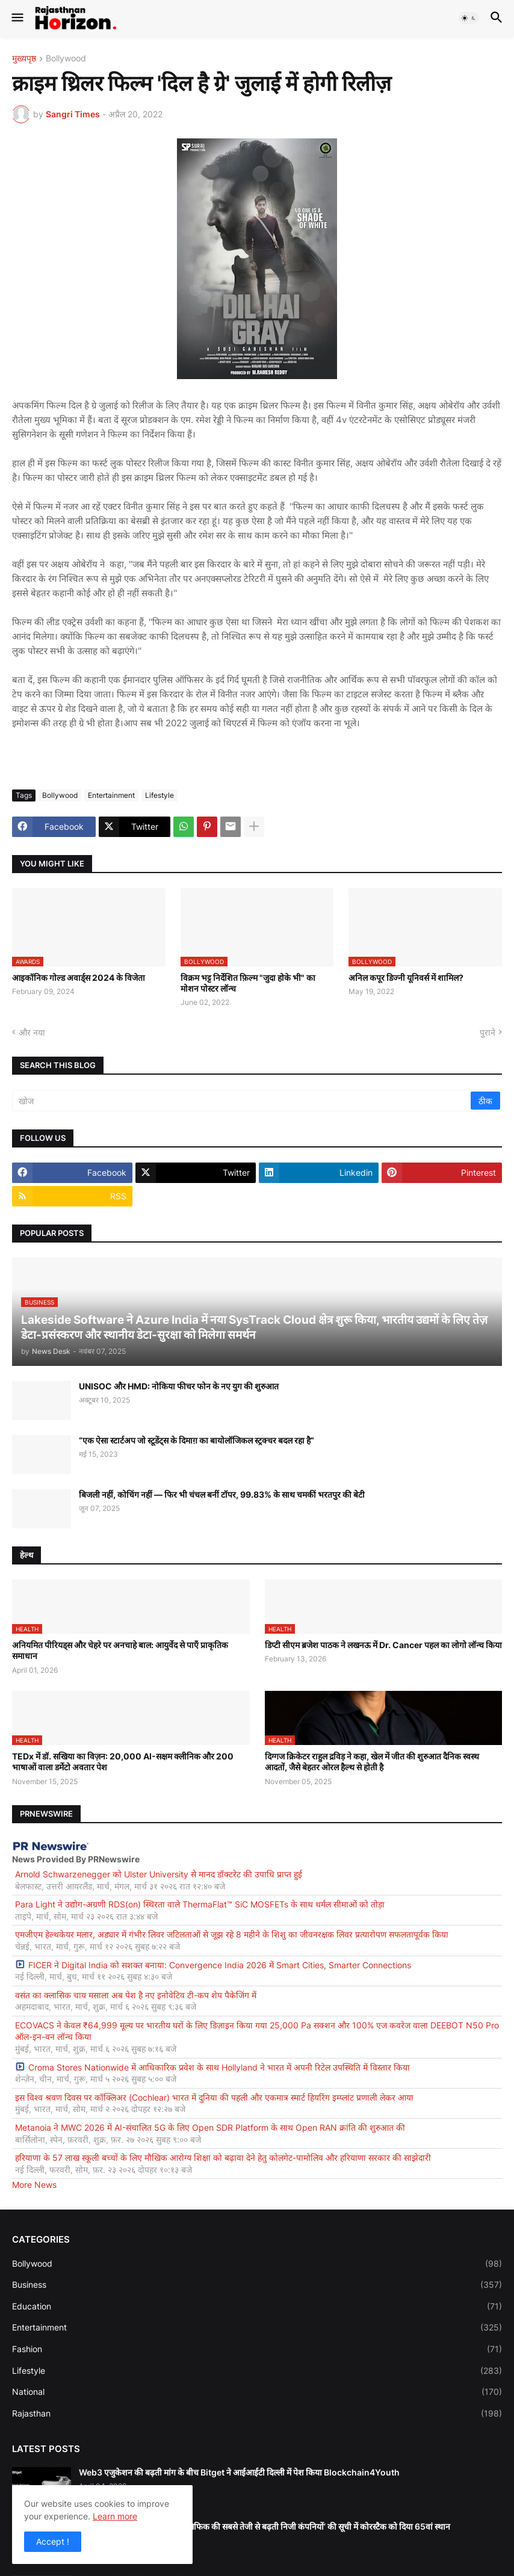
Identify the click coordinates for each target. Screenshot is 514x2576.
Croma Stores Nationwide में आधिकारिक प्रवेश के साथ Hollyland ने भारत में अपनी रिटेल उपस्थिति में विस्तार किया (212, 2067)
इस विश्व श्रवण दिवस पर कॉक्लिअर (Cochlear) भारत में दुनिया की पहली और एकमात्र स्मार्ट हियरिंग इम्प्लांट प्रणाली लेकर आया (214, 2097)
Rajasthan (257, 2414)
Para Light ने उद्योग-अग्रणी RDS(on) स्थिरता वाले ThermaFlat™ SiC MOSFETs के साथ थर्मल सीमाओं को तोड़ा (200, 1904)
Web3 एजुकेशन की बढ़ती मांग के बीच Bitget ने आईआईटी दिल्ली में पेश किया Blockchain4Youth (239, 2472)
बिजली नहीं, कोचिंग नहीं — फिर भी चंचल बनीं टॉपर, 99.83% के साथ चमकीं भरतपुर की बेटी (222, 1494)
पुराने (487, 1032)
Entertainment (111, 795)
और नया (32, 1032)
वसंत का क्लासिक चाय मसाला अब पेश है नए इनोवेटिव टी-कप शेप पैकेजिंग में (135, 1995)
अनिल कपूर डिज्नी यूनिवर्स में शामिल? (405, 977)
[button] (16, 18)
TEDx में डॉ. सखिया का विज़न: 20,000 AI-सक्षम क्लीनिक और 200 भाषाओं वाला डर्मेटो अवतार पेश (123, 1761)
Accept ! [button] (52, 2541)
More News (34, 2184)
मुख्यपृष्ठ (24, 58)
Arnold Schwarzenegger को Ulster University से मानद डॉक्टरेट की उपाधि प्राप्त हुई (158, 1874)
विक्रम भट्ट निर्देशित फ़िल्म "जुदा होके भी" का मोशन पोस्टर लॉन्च (248, 982)
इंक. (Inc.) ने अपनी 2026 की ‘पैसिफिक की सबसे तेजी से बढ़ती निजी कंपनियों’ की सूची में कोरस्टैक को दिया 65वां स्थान (264, 2526)
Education (257, 2306)
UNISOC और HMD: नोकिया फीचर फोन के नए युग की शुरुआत (179, 1386)
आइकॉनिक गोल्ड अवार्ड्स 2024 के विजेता (78, 977)
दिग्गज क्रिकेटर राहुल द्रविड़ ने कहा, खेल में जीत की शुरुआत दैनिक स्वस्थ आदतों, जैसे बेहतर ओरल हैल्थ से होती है (372, 1761)
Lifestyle (159, 795)
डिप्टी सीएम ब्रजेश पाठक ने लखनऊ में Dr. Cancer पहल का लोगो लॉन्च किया (383, 1645)
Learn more (115, 2516)
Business (257, 2285)
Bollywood (66, 58)
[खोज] (242, 1101)
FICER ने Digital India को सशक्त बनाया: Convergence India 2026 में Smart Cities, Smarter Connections (213, 1965)
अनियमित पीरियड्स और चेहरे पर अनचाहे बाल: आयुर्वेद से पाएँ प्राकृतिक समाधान (120, 1650)
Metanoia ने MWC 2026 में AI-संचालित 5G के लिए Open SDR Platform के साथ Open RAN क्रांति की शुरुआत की (210, 2127)
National (257, 2392)
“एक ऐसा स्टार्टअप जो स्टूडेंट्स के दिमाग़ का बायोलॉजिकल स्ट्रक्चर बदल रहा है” (196, 1440)
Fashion (257, 2349)
